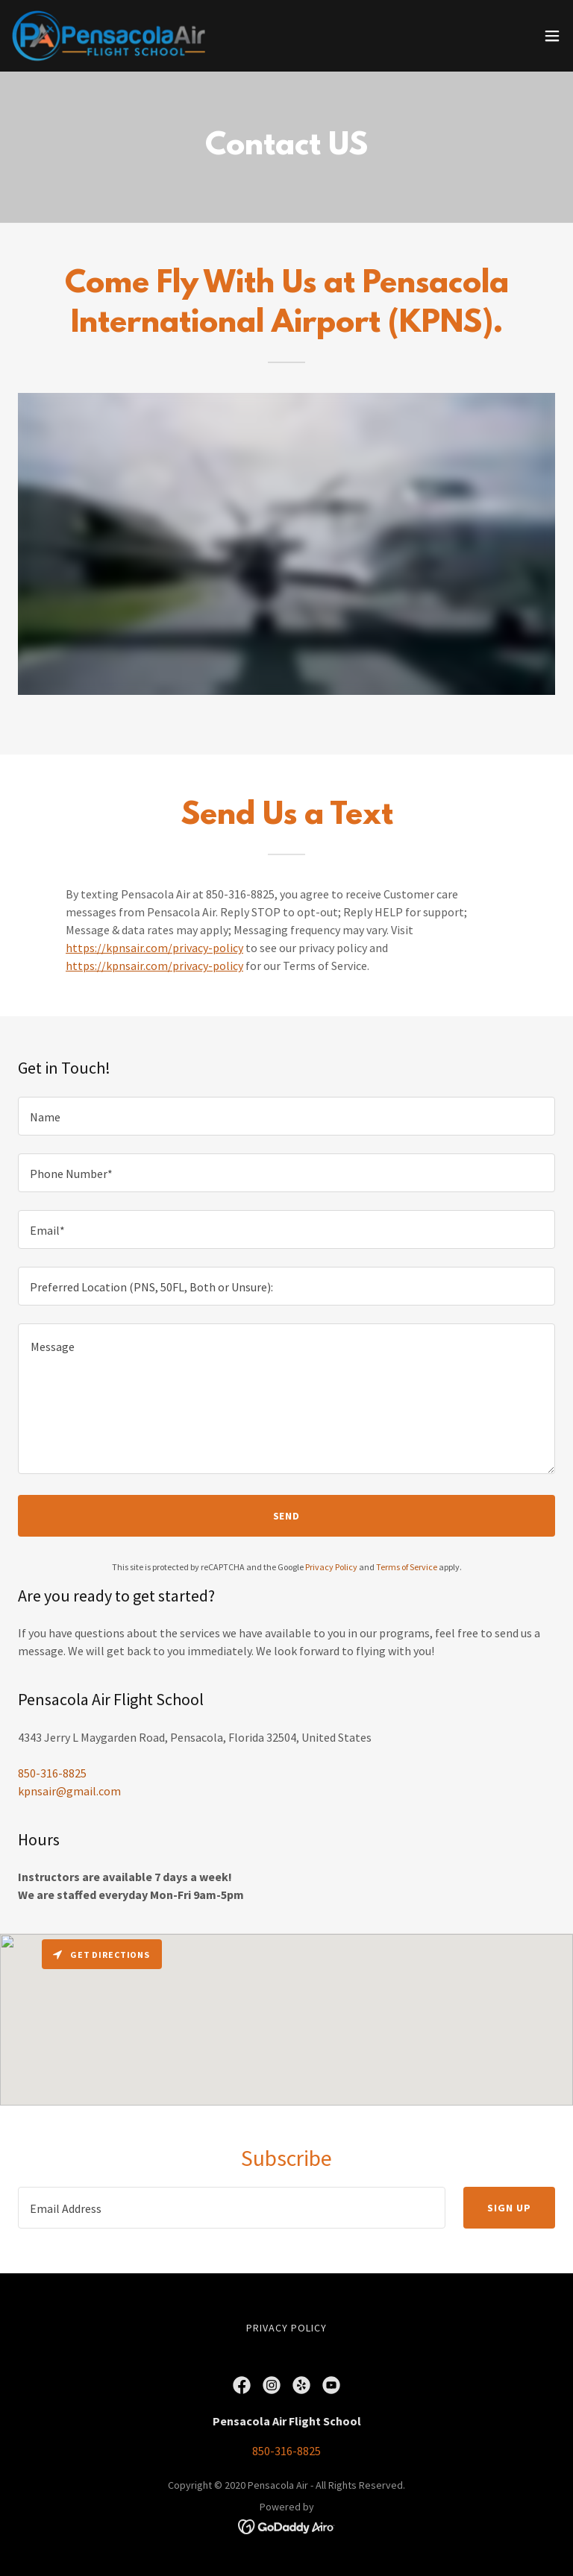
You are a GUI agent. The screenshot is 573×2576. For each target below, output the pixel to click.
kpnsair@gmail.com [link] (69, 1790)
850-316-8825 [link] (52, 1773)
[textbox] (286, 1116)
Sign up (509, 2207)
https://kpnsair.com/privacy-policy (154, 947)
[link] (108, 36)
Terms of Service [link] (406, 1566)
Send (287, 1515)
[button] (552, 36)
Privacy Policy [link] (331, 1566)
